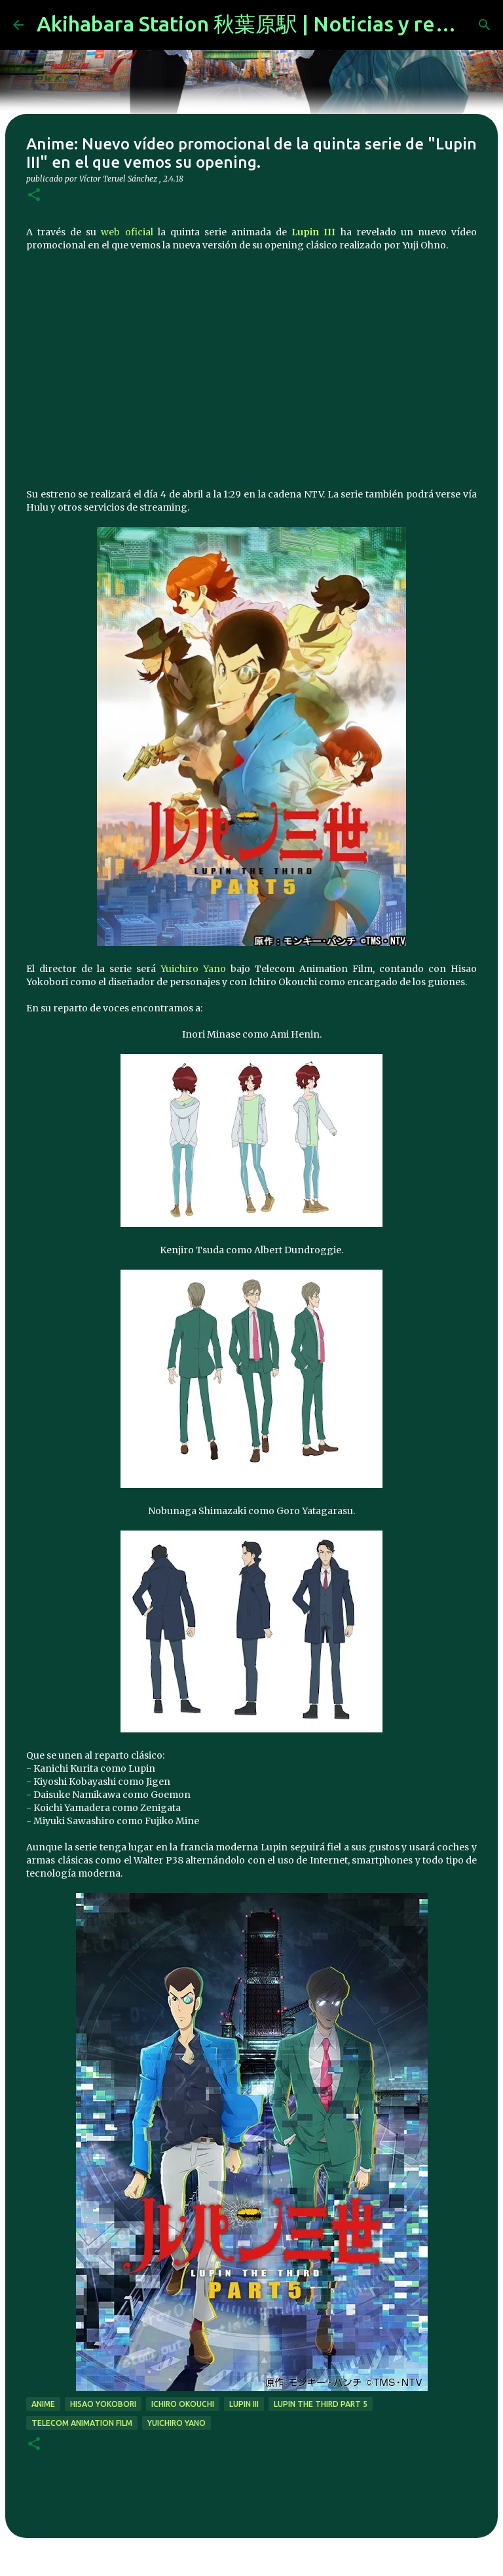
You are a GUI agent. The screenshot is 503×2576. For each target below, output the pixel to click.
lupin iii (244, 2404)
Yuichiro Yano (193, 969)
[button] (34, 196)
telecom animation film (81, 2423)
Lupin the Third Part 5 (320, 2404)
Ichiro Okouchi (182, 2404)
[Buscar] (485, 25)
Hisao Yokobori (103, 2404)
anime (43, 2404)
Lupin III (313, 232)
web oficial (127, 232)
